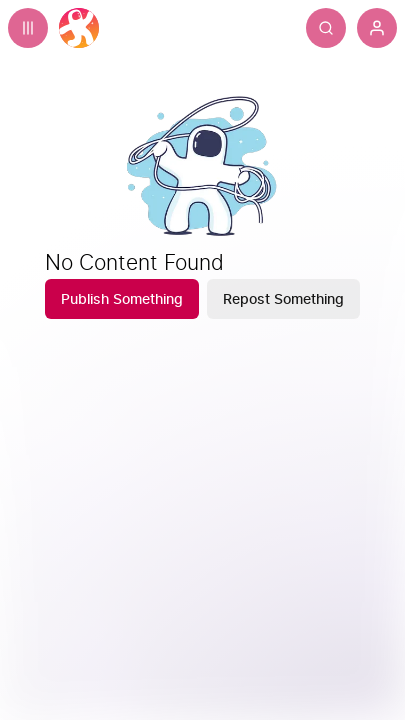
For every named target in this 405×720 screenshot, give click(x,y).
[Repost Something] (283, 299)
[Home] (79, 28)
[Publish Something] (122, 299)
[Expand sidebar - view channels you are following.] (28, 28)
